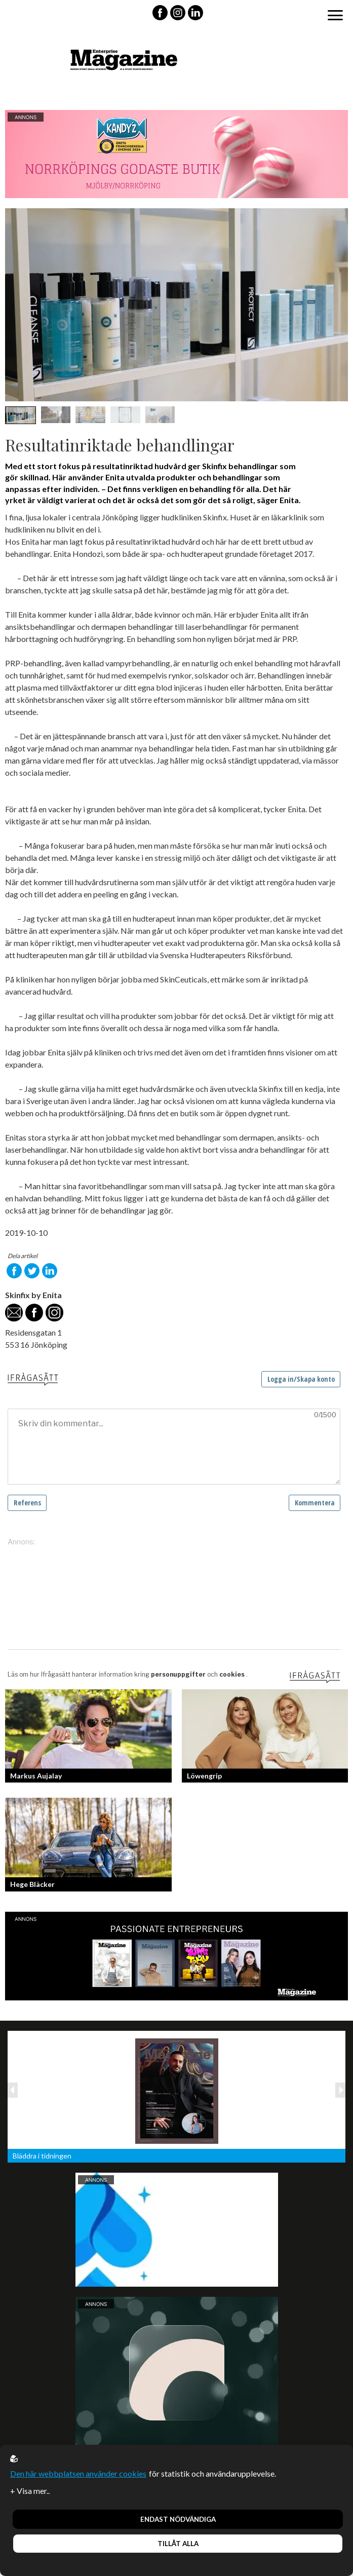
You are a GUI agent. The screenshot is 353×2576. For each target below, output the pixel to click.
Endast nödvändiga (178, 2519)
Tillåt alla (178, 2544)
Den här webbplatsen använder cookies (78, 2473)
